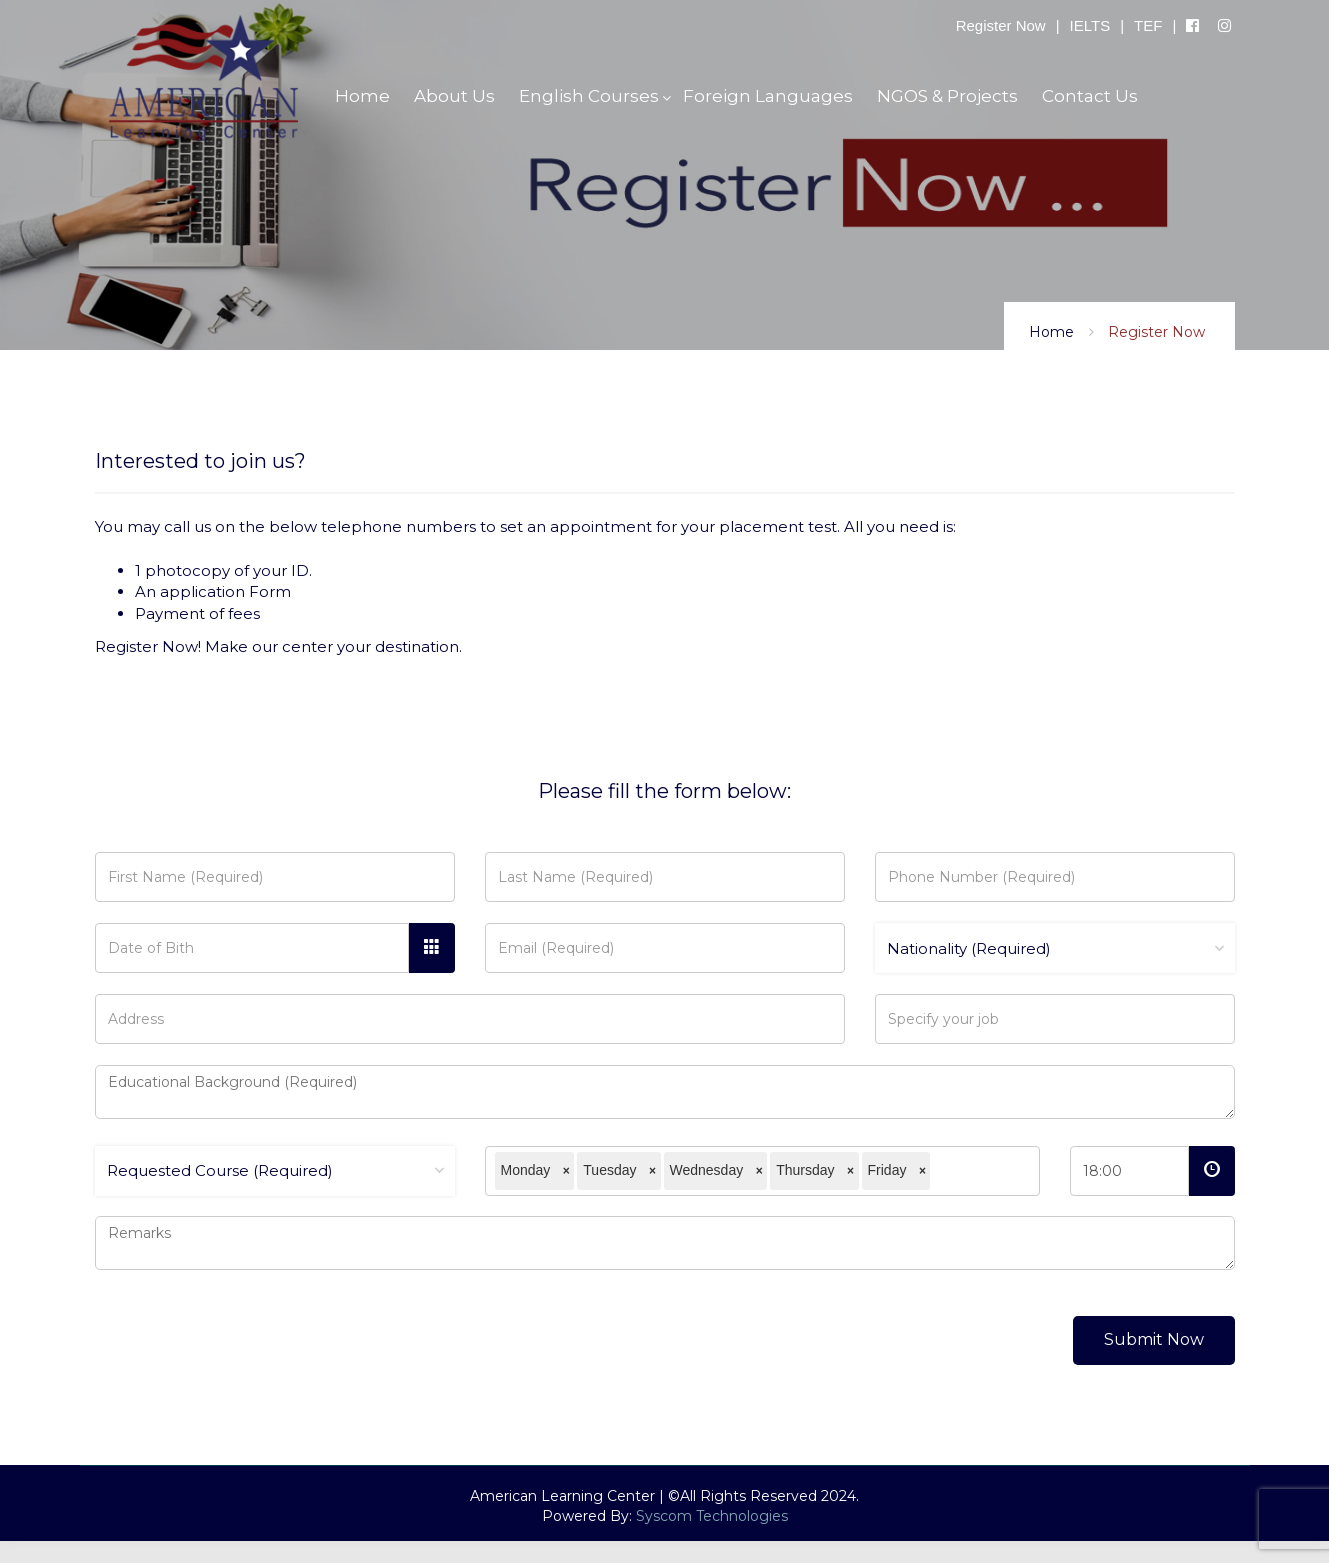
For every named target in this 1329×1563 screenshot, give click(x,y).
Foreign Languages (768, 96)
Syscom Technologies (712, 1516)
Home (1051, 332)
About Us (454, 96)
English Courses (589, 96)
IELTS (1090, 25)
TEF (1148, 25)
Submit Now (1154, 1339)
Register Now (1001, 25)
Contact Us (1090, 96)
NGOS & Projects (947, 96)
